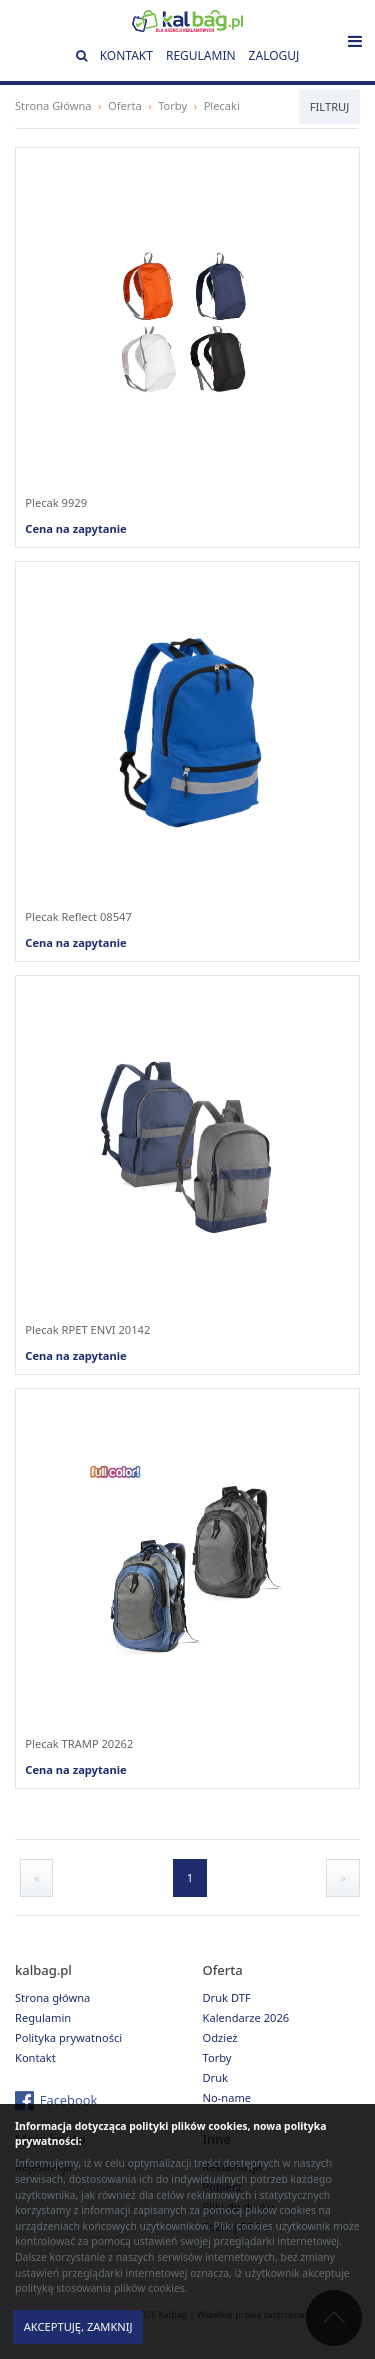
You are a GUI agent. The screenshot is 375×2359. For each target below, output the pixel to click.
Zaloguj (274, 55)
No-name (227, 2097)
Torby (172, 105)
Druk (216, 2077)
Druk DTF (227, 1997)
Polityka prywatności (68, 2037)
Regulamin (201, 55)
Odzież (220, 2037)
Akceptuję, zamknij (78, 2326)
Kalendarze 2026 (246, 2017)
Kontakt (126, 55)
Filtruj (329, 106)
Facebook (69, 2100)
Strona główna (52, 1997)
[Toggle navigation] (355, 41)
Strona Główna (53, 105)
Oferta (125, 105)
